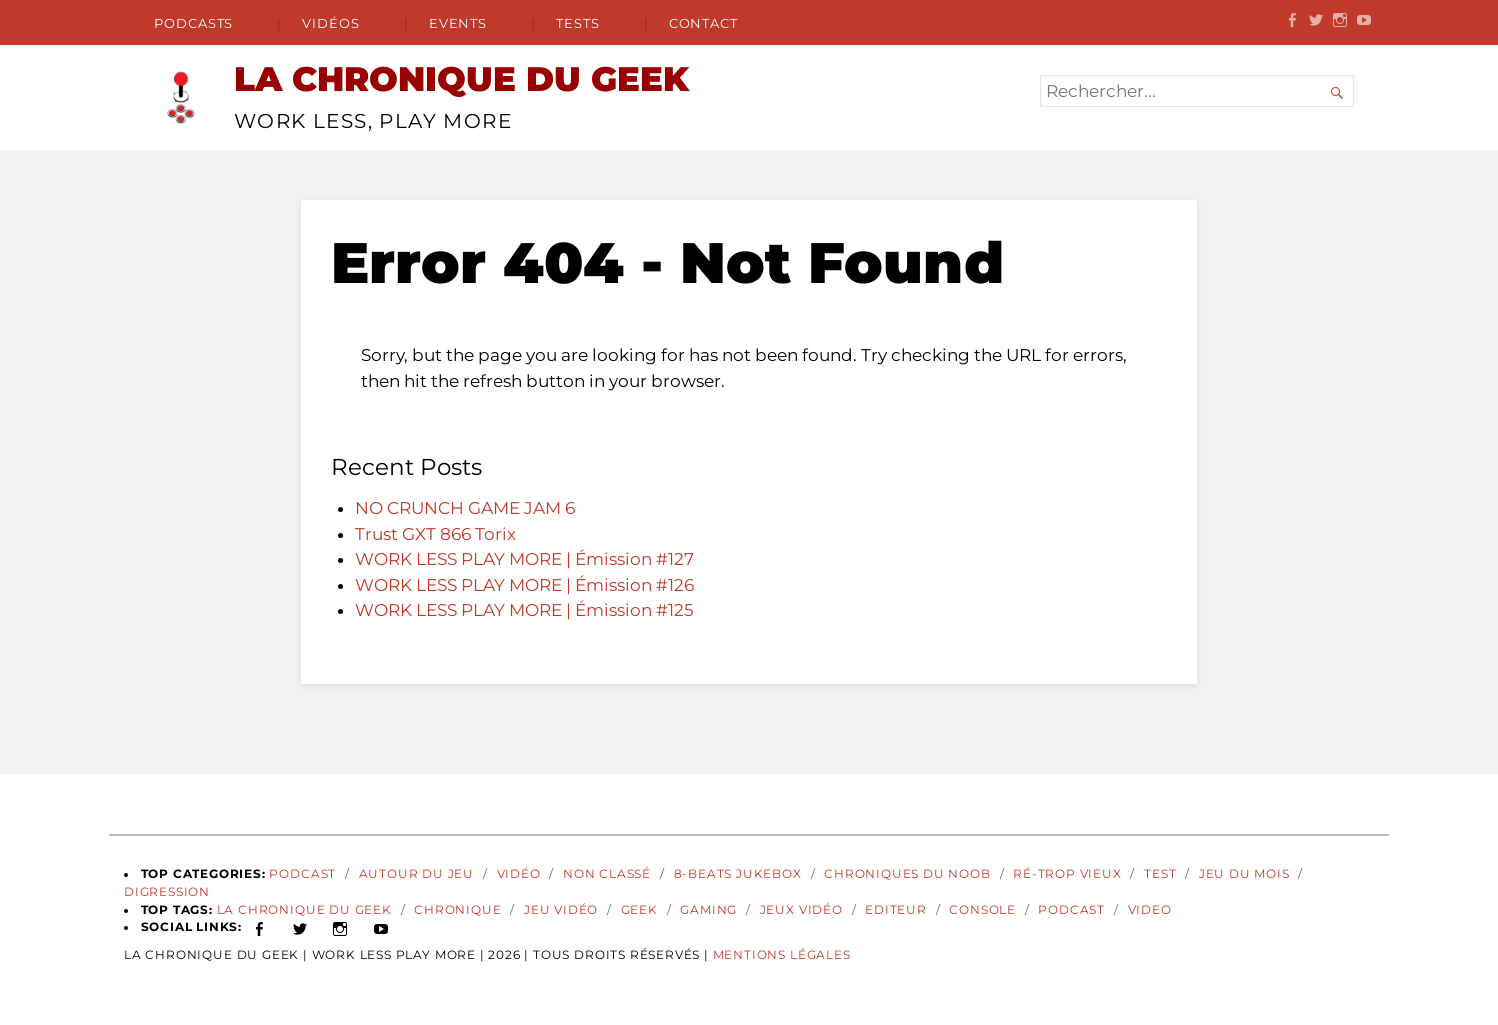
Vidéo (519, 874)
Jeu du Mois (1244, 874)
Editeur (896, 910)
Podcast (302, 874)
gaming (708, 910)
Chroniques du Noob (907, 874)
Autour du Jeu (417, 874)
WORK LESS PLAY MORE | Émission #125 (524, 610)
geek (639, 910)
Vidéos (331, 23)
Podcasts (193, 23)
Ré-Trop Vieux (1067, 874)
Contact (703, 23)
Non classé (607, 874)
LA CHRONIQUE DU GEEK (461, 79)
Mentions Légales (782, 955)
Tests (578, 23)
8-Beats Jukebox (738, 874)
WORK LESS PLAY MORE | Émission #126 (524, 585)
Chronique (457, 910)
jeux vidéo (801, 910)
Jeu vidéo (561, 910)
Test (1160, 874)
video (1150, 910)
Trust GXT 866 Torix (435, 534)
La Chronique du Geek (304, 910)
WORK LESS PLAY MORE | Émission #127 (524, 559)
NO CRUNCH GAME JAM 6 (465, 508)
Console (982, 910)
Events (458, 23)
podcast (1071, 910)
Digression (167, 892)
